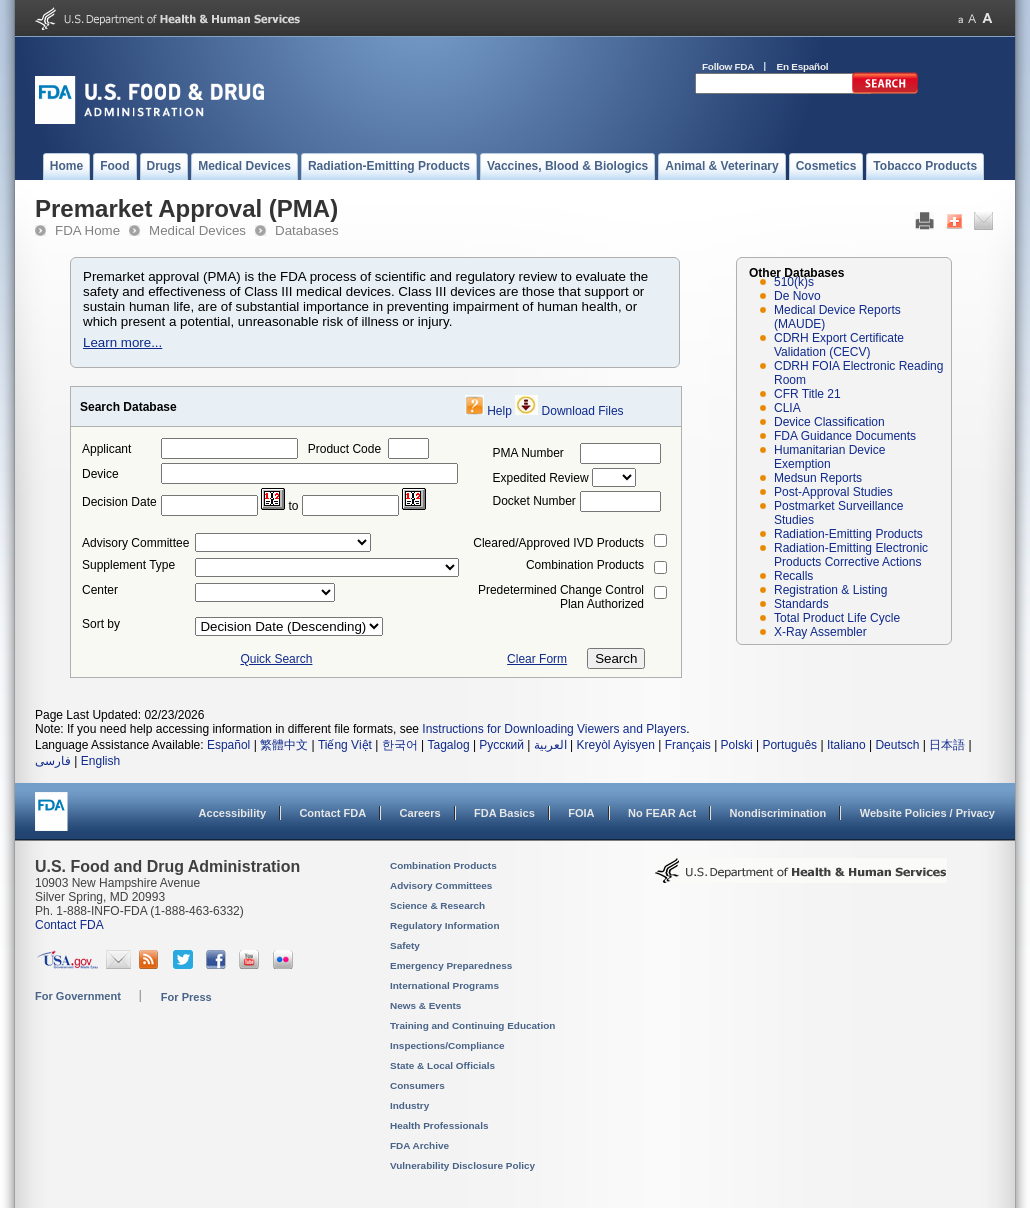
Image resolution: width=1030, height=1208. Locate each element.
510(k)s (794, 282)
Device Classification (829, 422)
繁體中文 (284, 745)
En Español (803, 66)
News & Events (425, 1005)
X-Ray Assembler (820, 632)
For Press (186, 997)
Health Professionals (439, 1125)
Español (228, 745)
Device (100, 474)
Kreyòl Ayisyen (615, 745)
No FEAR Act (662, 813)
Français (688, 745)
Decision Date (119, 502)
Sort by (101, 624)
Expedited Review (541, 478)
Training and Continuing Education (472, 1025)
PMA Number (528, 453)
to (293, 506)
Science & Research (437, 905)
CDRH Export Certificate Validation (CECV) (839, 345)
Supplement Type (128, 565)
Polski (737, 745)
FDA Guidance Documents (845, 436)
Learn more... (122, 342)
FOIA (581, 813)
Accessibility (232, 813)
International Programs (444, 985)
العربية (550, 745)
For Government (78, 996)
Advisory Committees (441, 885)
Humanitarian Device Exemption (829, 457)
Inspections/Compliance (447, 1045)
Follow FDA (728, 66)
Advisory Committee (135, 543)
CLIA (787, 408)
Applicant (106, 449)
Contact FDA (332, 813)
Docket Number (534, 501)
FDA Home (87, 230)
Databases (307, 230)
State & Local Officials (442, 1065)
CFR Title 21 (807, 394)
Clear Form (537, 659)
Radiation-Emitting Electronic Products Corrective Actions (851, 555)
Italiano (846, 745)
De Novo (797, 296)
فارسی (53, 761)
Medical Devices (197, 230)
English (100, 761)
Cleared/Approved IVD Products (558, 543)
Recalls (793, 576)
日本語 (947, 745)
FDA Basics (504, 813)
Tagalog (449, 745)
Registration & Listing (830, 590)
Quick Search (276, 659)
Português (789, 745)
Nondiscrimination (778, 813)
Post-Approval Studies (833, 492)
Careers (420, 813)
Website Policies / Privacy (927, 813)
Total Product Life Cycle (837, 618)
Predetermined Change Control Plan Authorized (561, 597)
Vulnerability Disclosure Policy (462, 1165)
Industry (409, 1105)
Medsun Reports (818, 478)
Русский (501, 745)
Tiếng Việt (345, 745)
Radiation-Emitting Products (848, 534)
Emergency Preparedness (451, 965)
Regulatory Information (445, 925)
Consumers (417, 1085)
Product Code (344, 449)
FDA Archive (419, 1145)
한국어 (400, 745)
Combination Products (585, 565)
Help (499, 411)
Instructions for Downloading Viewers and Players (554, 729)
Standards (801, 604)
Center (100, 590)
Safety (405, 945)
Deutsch (897, 745)
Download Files (583, 411)
